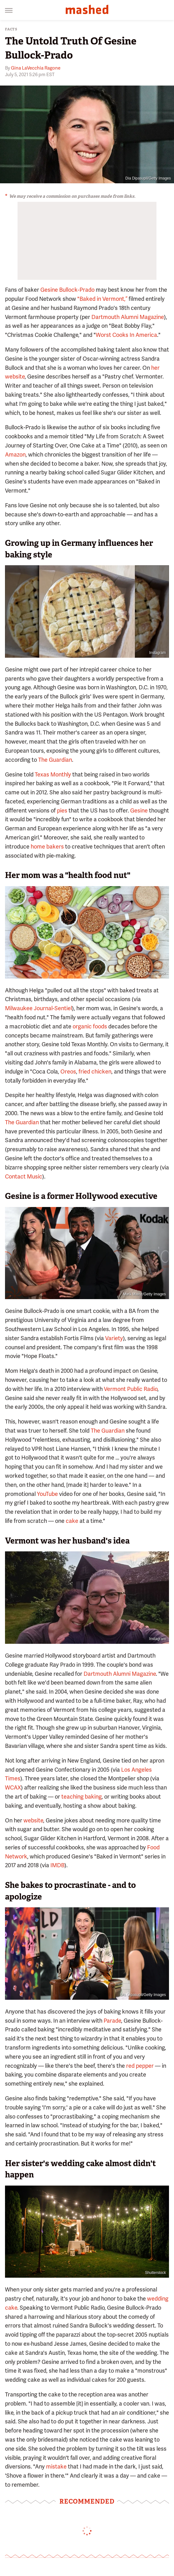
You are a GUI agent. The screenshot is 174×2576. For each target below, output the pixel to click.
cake (72, 1520)
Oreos (68, 1071)
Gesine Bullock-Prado (67, 289)
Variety (114, 1338)
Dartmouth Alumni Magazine (127, 317)
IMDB (57, 1865)
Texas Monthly (53, 774)
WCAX (13, 1787)
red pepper (140, 2065)
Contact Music (23, 1176)
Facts (11, 29)
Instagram (157, 653)
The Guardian (55, 759)
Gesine (139, 810)
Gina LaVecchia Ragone (35, 68)
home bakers (47, 846)
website (33, 1820)
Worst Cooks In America (126, 334)
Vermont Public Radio (130, 1389)
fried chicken (95, 1071)
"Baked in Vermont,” (102, 298)
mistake (56, 2466)
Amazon (15, 454)
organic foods (90, 1026)
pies (62, 810)
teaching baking (81, 1796)
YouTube (47, 1493)
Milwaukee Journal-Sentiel (38, 1008)
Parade (112, 2020)
